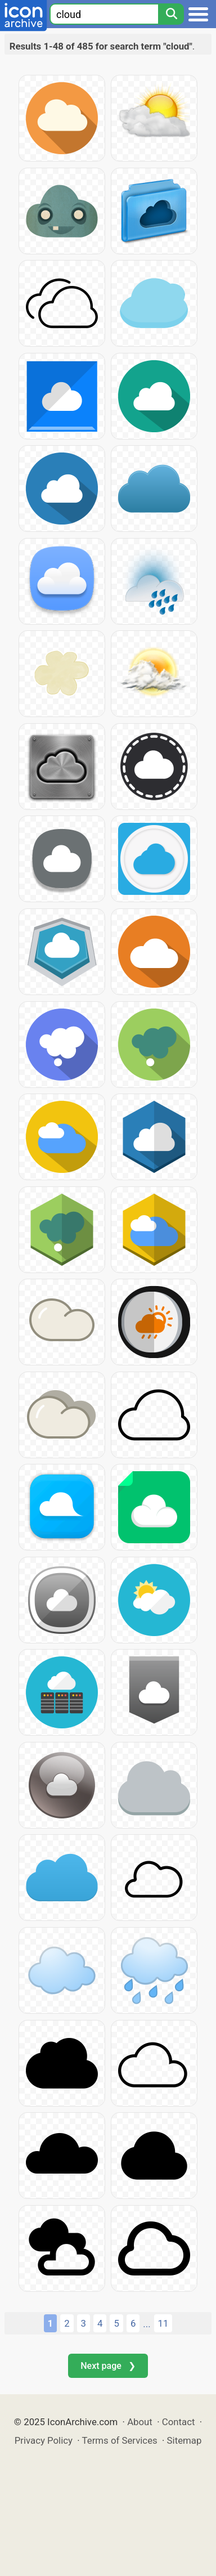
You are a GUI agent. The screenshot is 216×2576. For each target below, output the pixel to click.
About (139, 2421)
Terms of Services (120, 2440)
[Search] (171, 14)
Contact (178, 2421)
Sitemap (184, 2440)
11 (163, 2323)
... (146, 2323)
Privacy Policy (44, 2440)
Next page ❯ (107, 2365)
